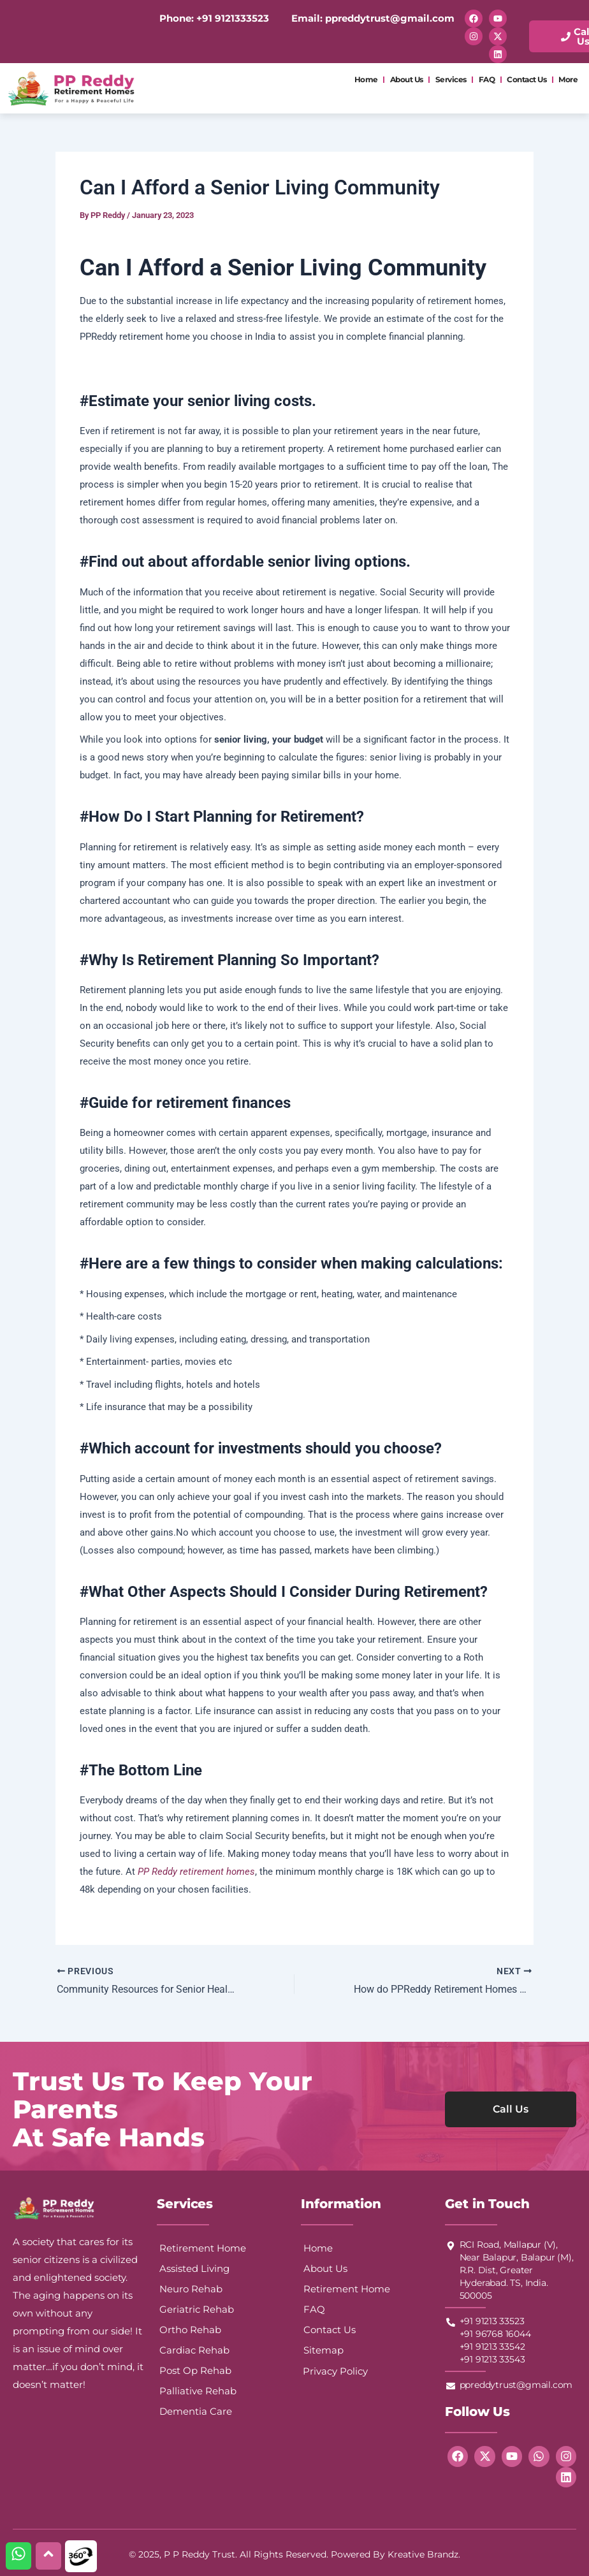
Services (451, 79)
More (568, 79)
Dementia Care (195, 2411)
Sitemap (323, 2350)
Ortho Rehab (190, 2330)
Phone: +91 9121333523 (214, 18)
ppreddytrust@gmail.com (388, 18)
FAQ (487, 79)
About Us (406, 79)
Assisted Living (194, 2268)
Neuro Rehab (190, 2289)
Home (366, 79)
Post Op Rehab (195, 2370)
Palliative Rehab (197, 2391)
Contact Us (526, 79)
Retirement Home (202, 2248)
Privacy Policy (335, 2371)
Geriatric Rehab (196, 2309)
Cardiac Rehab (194, 2350)
